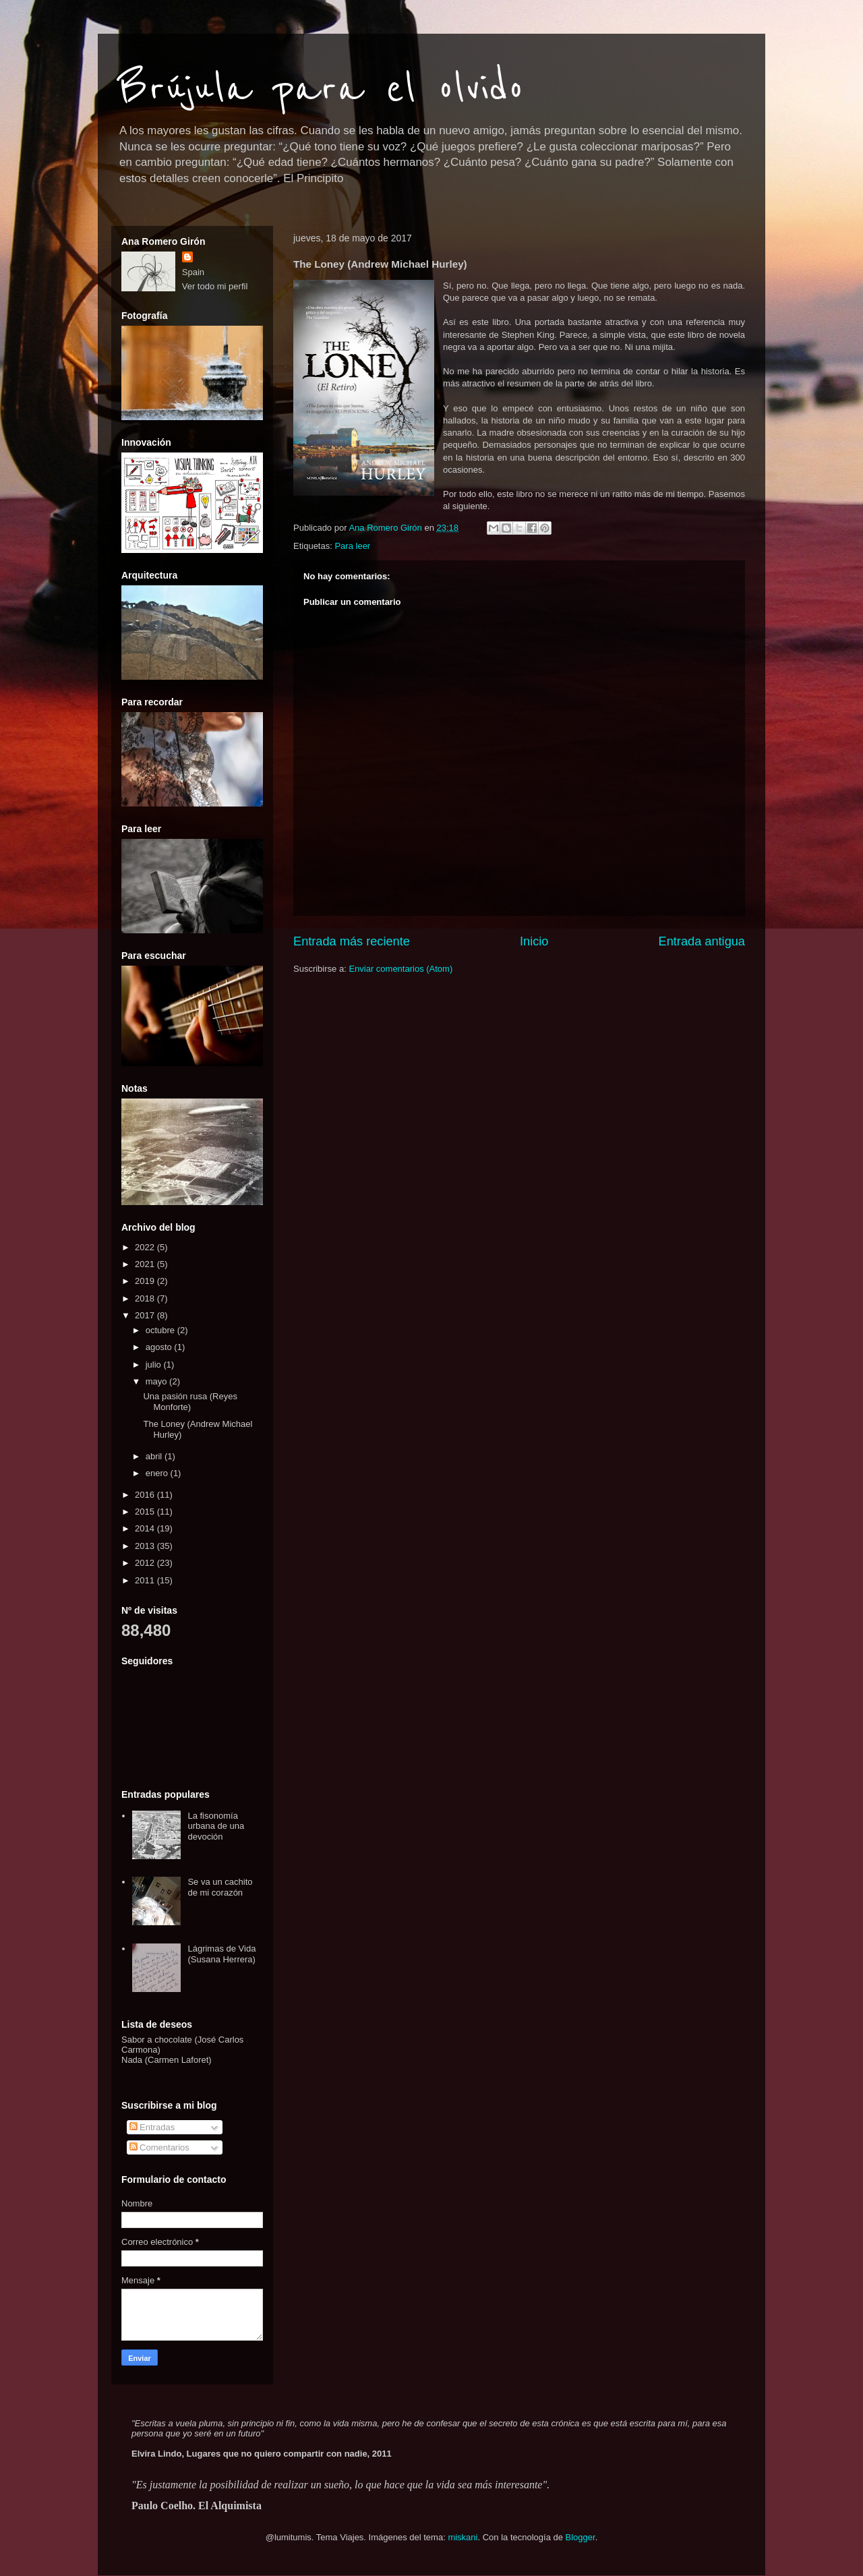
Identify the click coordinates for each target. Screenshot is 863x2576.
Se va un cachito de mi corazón (219, 1887)
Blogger (580, 2537)
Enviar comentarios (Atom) (400, 969)
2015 (146, 1511)
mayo (157, 1381)
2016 (146, 1495)
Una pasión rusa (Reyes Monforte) (190, 1401)
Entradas (152, 2127)
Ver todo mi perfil (215, 286)
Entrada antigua (702, 941)
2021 (146, 1264)
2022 (146, 1247)
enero (158, 1473)
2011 (146, 1580)
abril (155, 1456)
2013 (146, 1546)
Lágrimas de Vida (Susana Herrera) (221, 1953)
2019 (146, 1281)
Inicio (534, 941)
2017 (146, 1315)
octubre (161, 1330)
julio (155, 1364)
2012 (146, 1563)
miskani (462, 2537)
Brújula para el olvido (321, 89)
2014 (146, 1528)
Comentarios (159, 2147)
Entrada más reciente (351, 941)
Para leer (352, 546)
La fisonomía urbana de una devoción (215, 1826)
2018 (146, 1298)
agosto (160, 1347)
